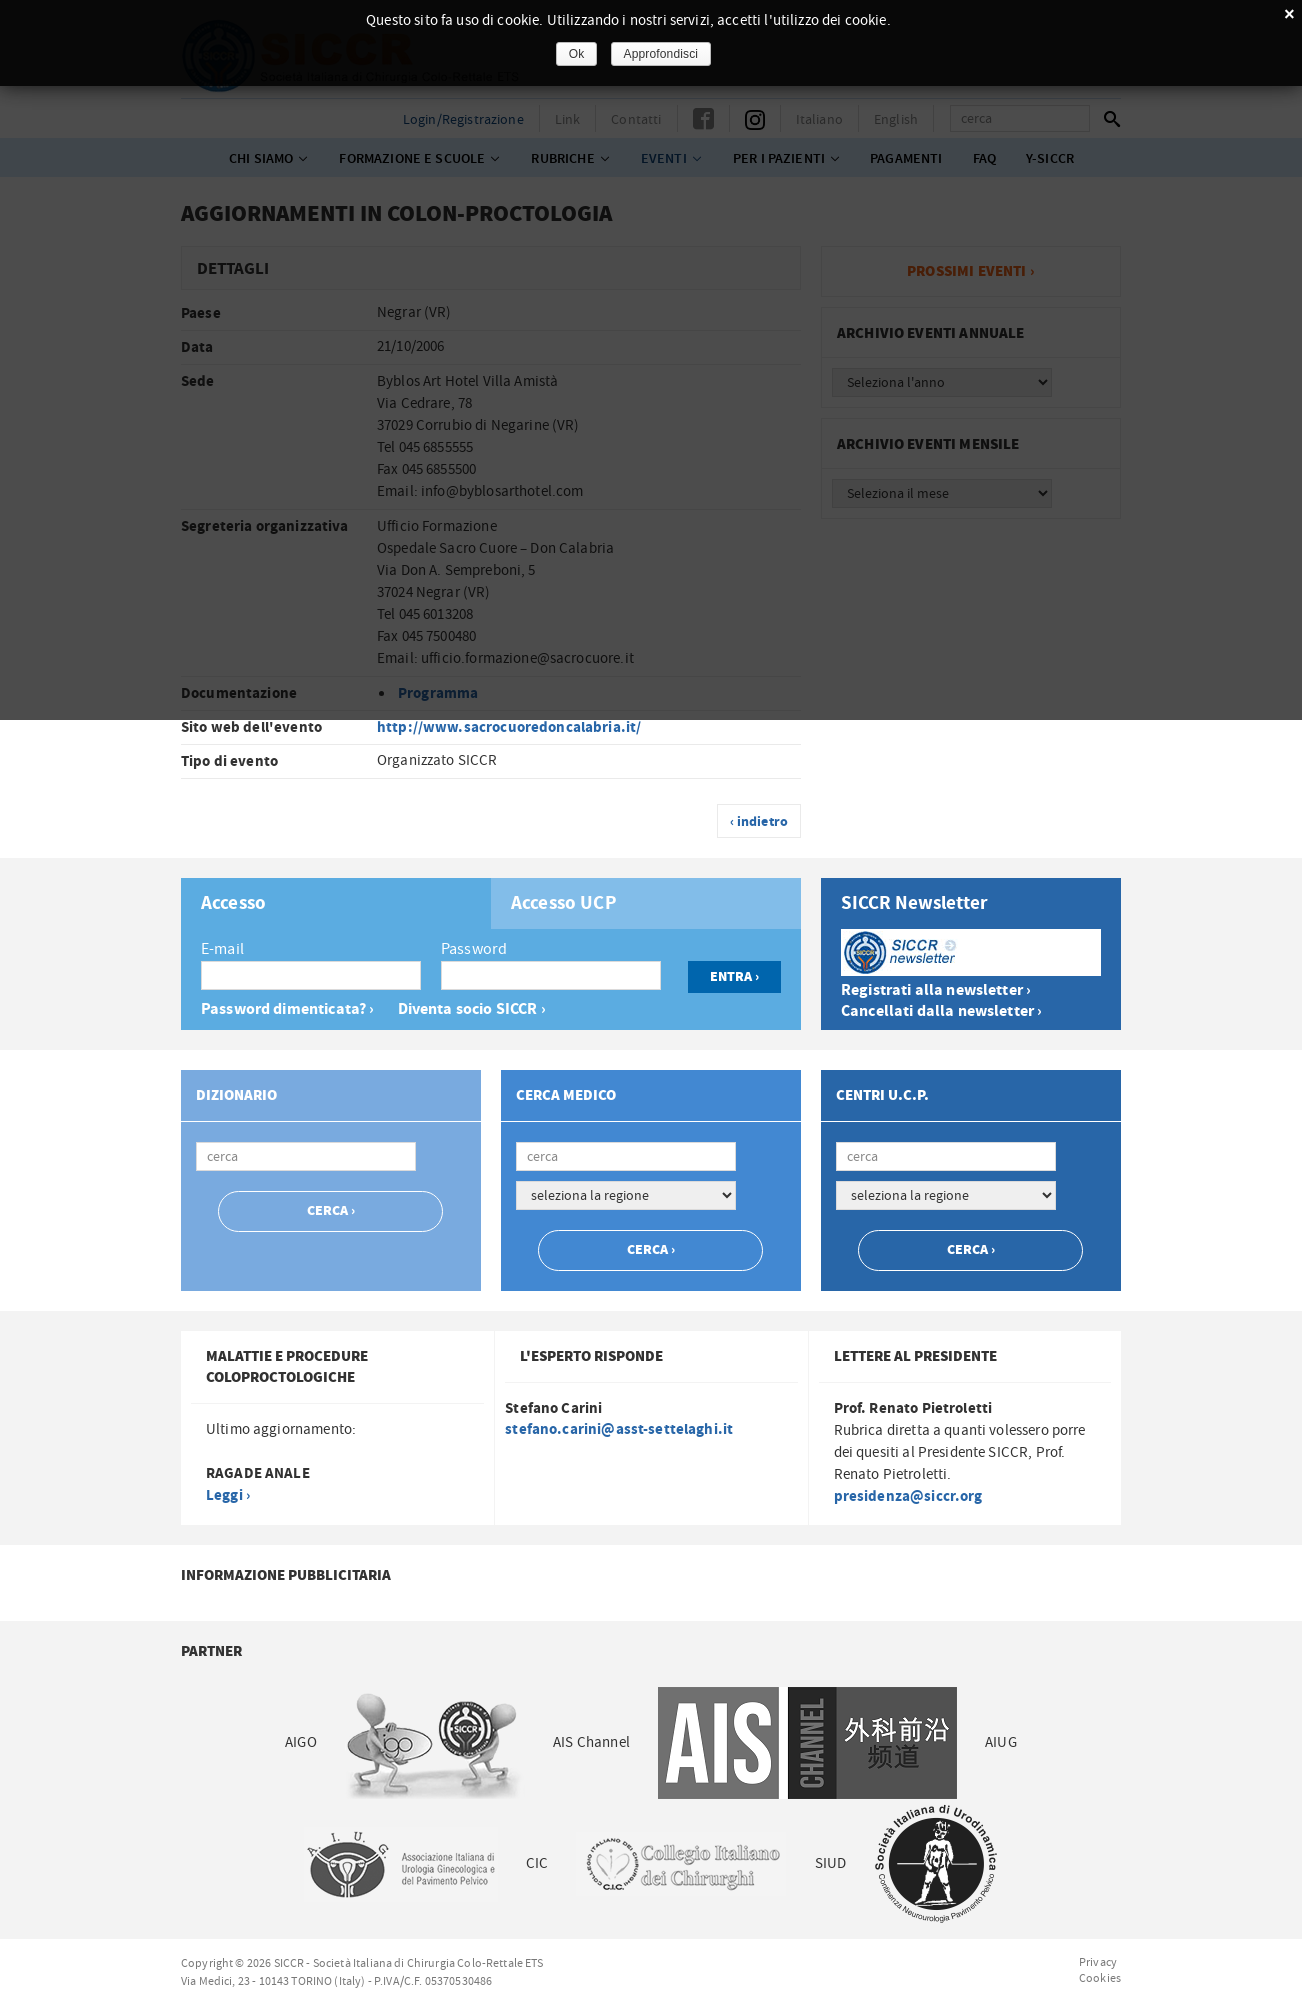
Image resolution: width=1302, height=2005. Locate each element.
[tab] (336, 903)
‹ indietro (759, 822)
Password (474, 949)
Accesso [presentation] (233, 904)
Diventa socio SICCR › (472, 1009)
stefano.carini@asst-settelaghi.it (619, 1429)
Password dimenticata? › (287, 1009)
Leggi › (228, 1495)
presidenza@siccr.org (908, 1496)
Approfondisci (661, 54)
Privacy (1098, 1962)
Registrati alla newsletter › (936, 990)
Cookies (1100, 1978)
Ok (577, 54)
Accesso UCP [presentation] (564, 904)
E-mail (222, 949)
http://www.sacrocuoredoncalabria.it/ (509, 727)
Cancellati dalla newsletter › (941, 1011)
